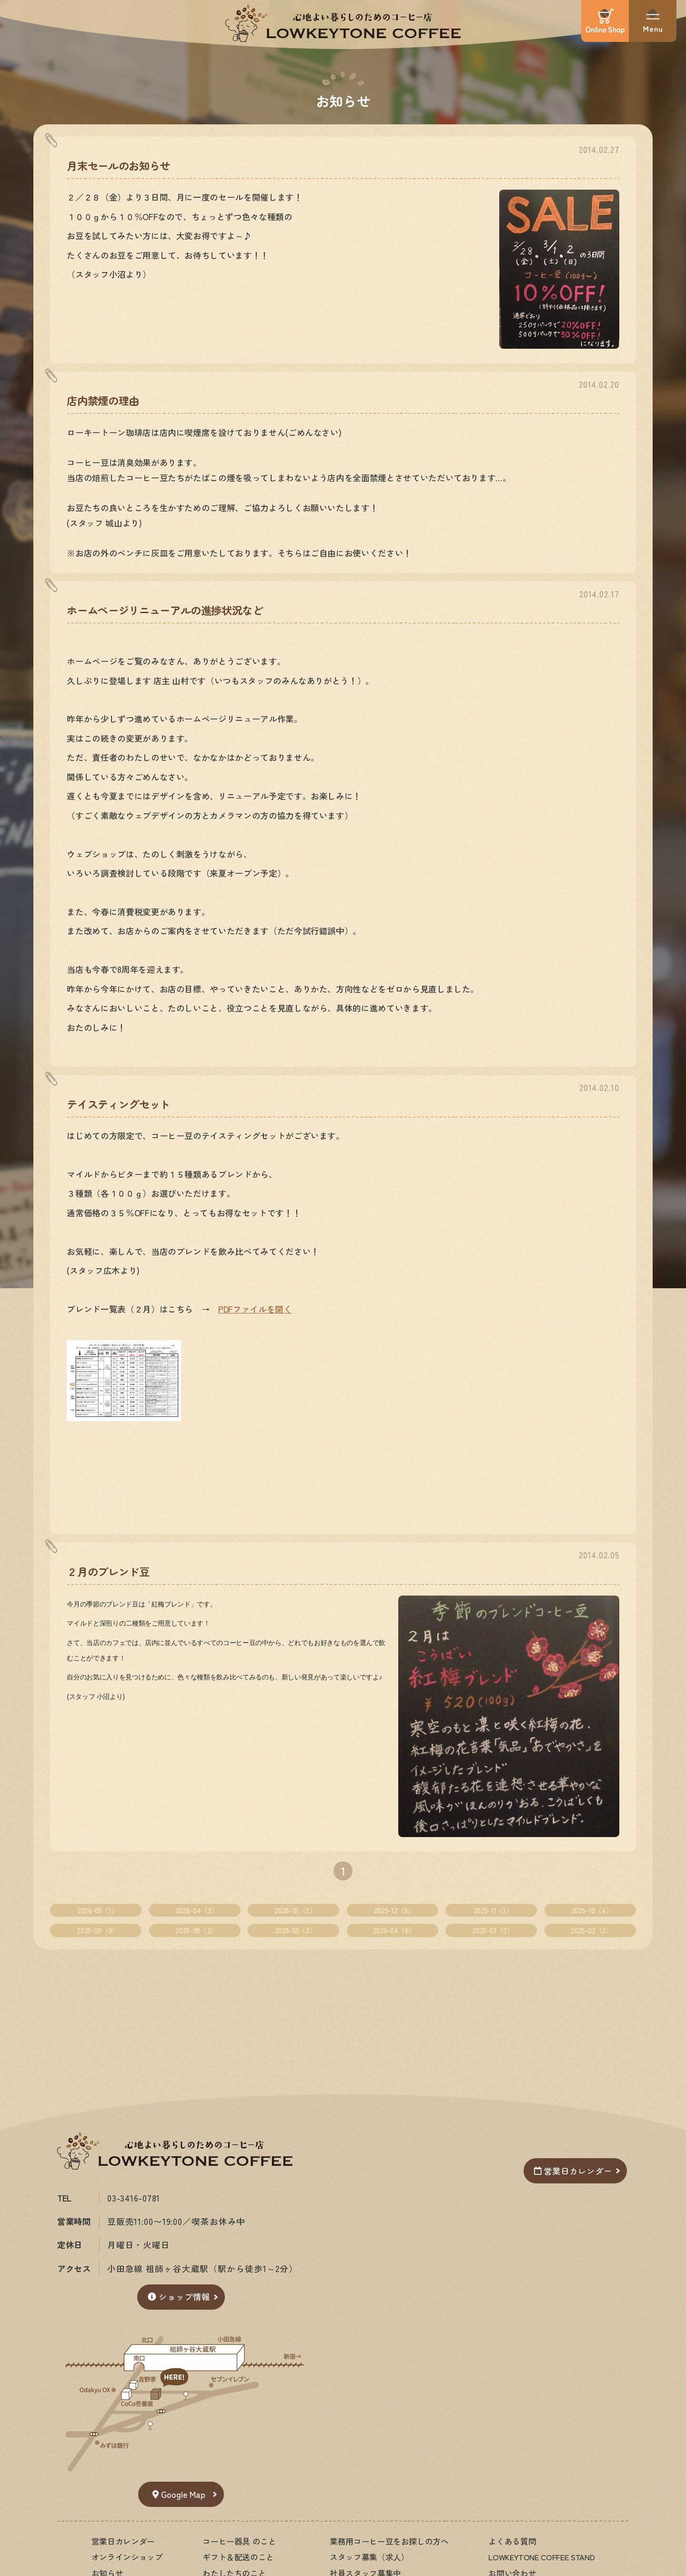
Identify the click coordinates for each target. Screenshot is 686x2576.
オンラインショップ (127, 2557)
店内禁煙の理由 (103, 400)
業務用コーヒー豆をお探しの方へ (389, 2541)
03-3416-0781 (134, 2198)
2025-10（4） (592, 1910)
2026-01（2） (295, 1910)
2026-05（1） (97, 1910)
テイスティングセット (118, 1103)
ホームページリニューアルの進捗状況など (164, 609)
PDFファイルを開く (255, 1309)
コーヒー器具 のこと (239, 2541)
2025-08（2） (196, 1930)
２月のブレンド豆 (108, 1571)
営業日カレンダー (573, 2171)
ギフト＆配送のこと (238, 2557)
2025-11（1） (493, 1910)
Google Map (178, 2494)
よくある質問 (512, 2541)
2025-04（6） (394, 1930)
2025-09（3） (97, 1930)
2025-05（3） (295, 1930)
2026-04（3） (196, 1910)
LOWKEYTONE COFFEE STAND (541, 2557)
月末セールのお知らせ (118, 165)
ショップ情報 (179, 2297)
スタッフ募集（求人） (369, 2557)
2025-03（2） (493, 1930)
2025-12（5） (394, 1910)
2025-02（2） (592, 1930)
